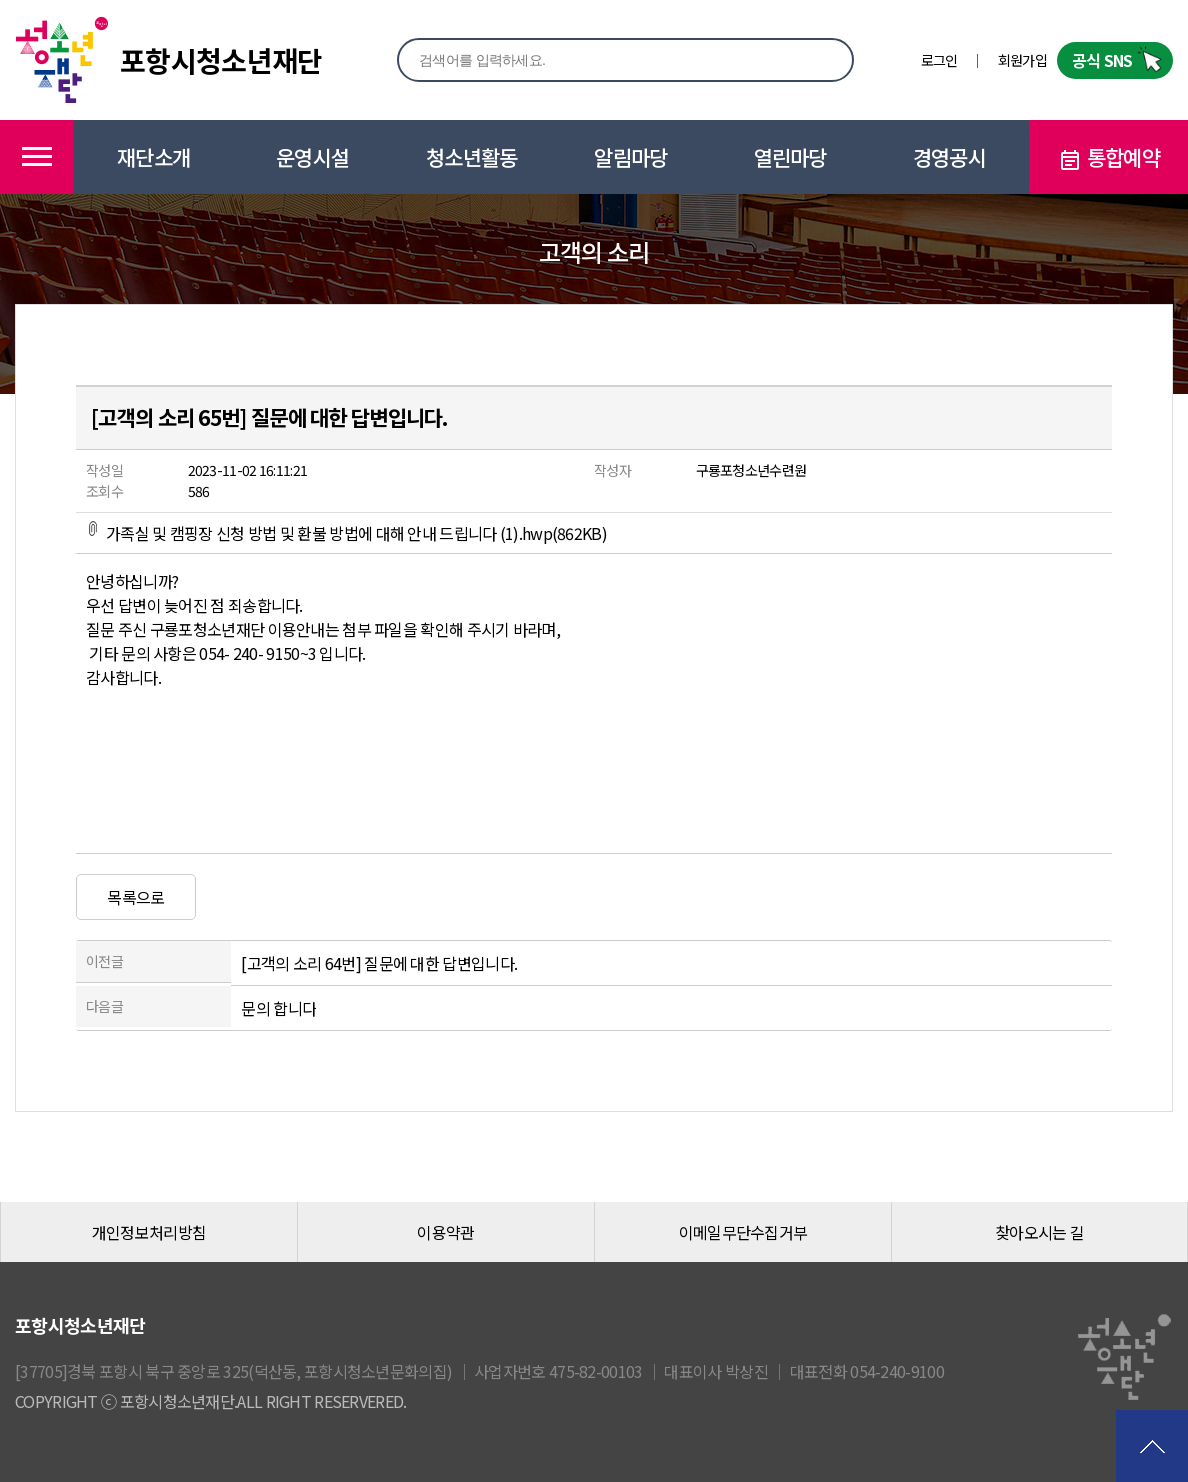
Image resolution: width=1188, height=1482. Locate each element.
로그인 (939, 60)
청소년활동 (472, 157)
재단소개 (153, 157)
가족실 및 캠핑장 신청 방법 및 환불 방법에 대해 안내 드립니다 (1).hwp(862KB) (346, 533)
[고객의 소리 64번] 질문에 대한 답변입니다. (379, 963)
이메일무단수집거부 (743, 1232)
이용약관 (445, 1232)
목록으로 (135, 897)
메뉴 (37, 157)
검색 (817, 59)
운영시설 (312, 157)
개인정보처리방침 (149, 1232)
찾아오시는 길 (1039, 1232)
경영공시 (949, 157)
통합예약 (1108, 157)
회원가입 (1022, 60)
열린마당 (790, 157)
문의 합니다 (278, 1008)
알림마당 (630, 157)
